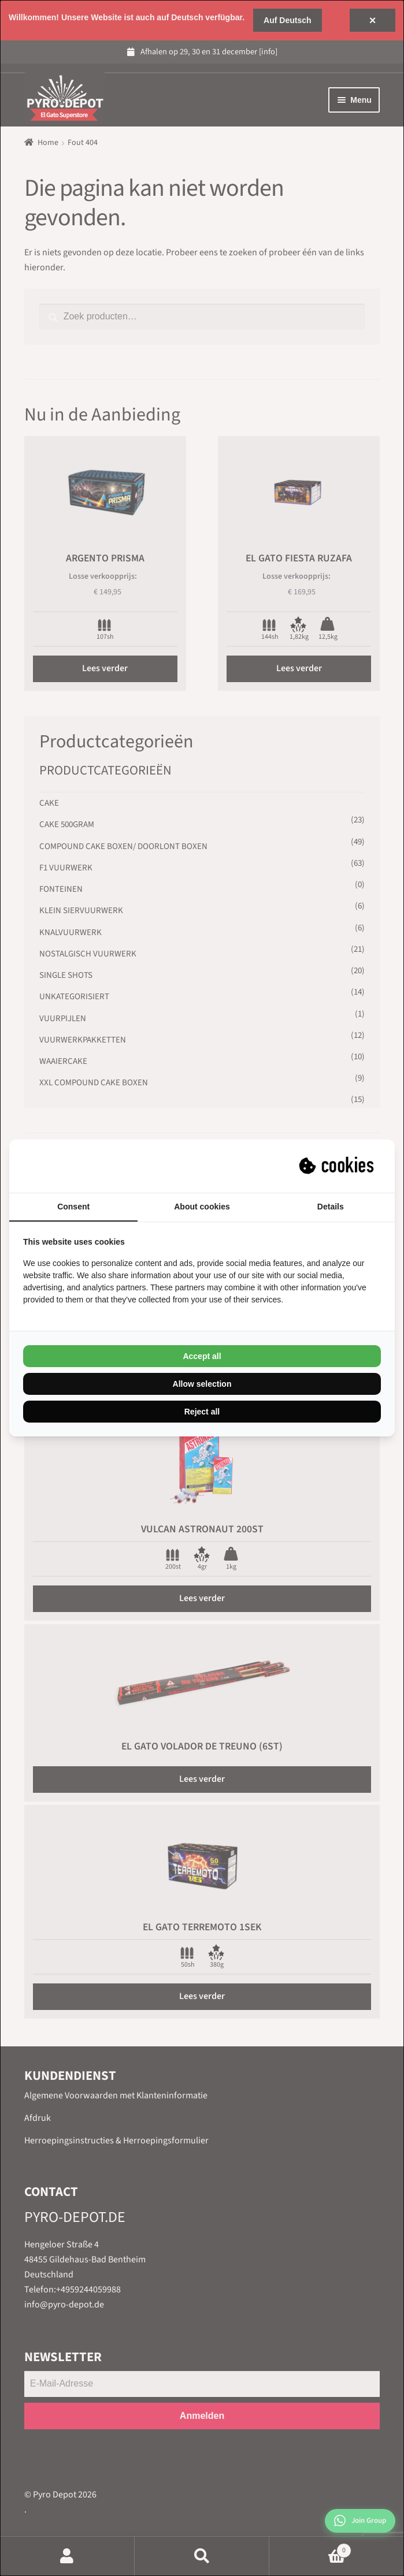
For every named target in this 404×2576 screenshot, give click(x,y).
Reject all (202, 1411)
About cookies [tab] (201, 1206)
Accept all (202, 1356)
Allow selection (202, 1383)
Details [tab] (330, 1206)
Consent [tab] (73, 1206)
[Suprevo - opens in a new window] (337, 1166)
